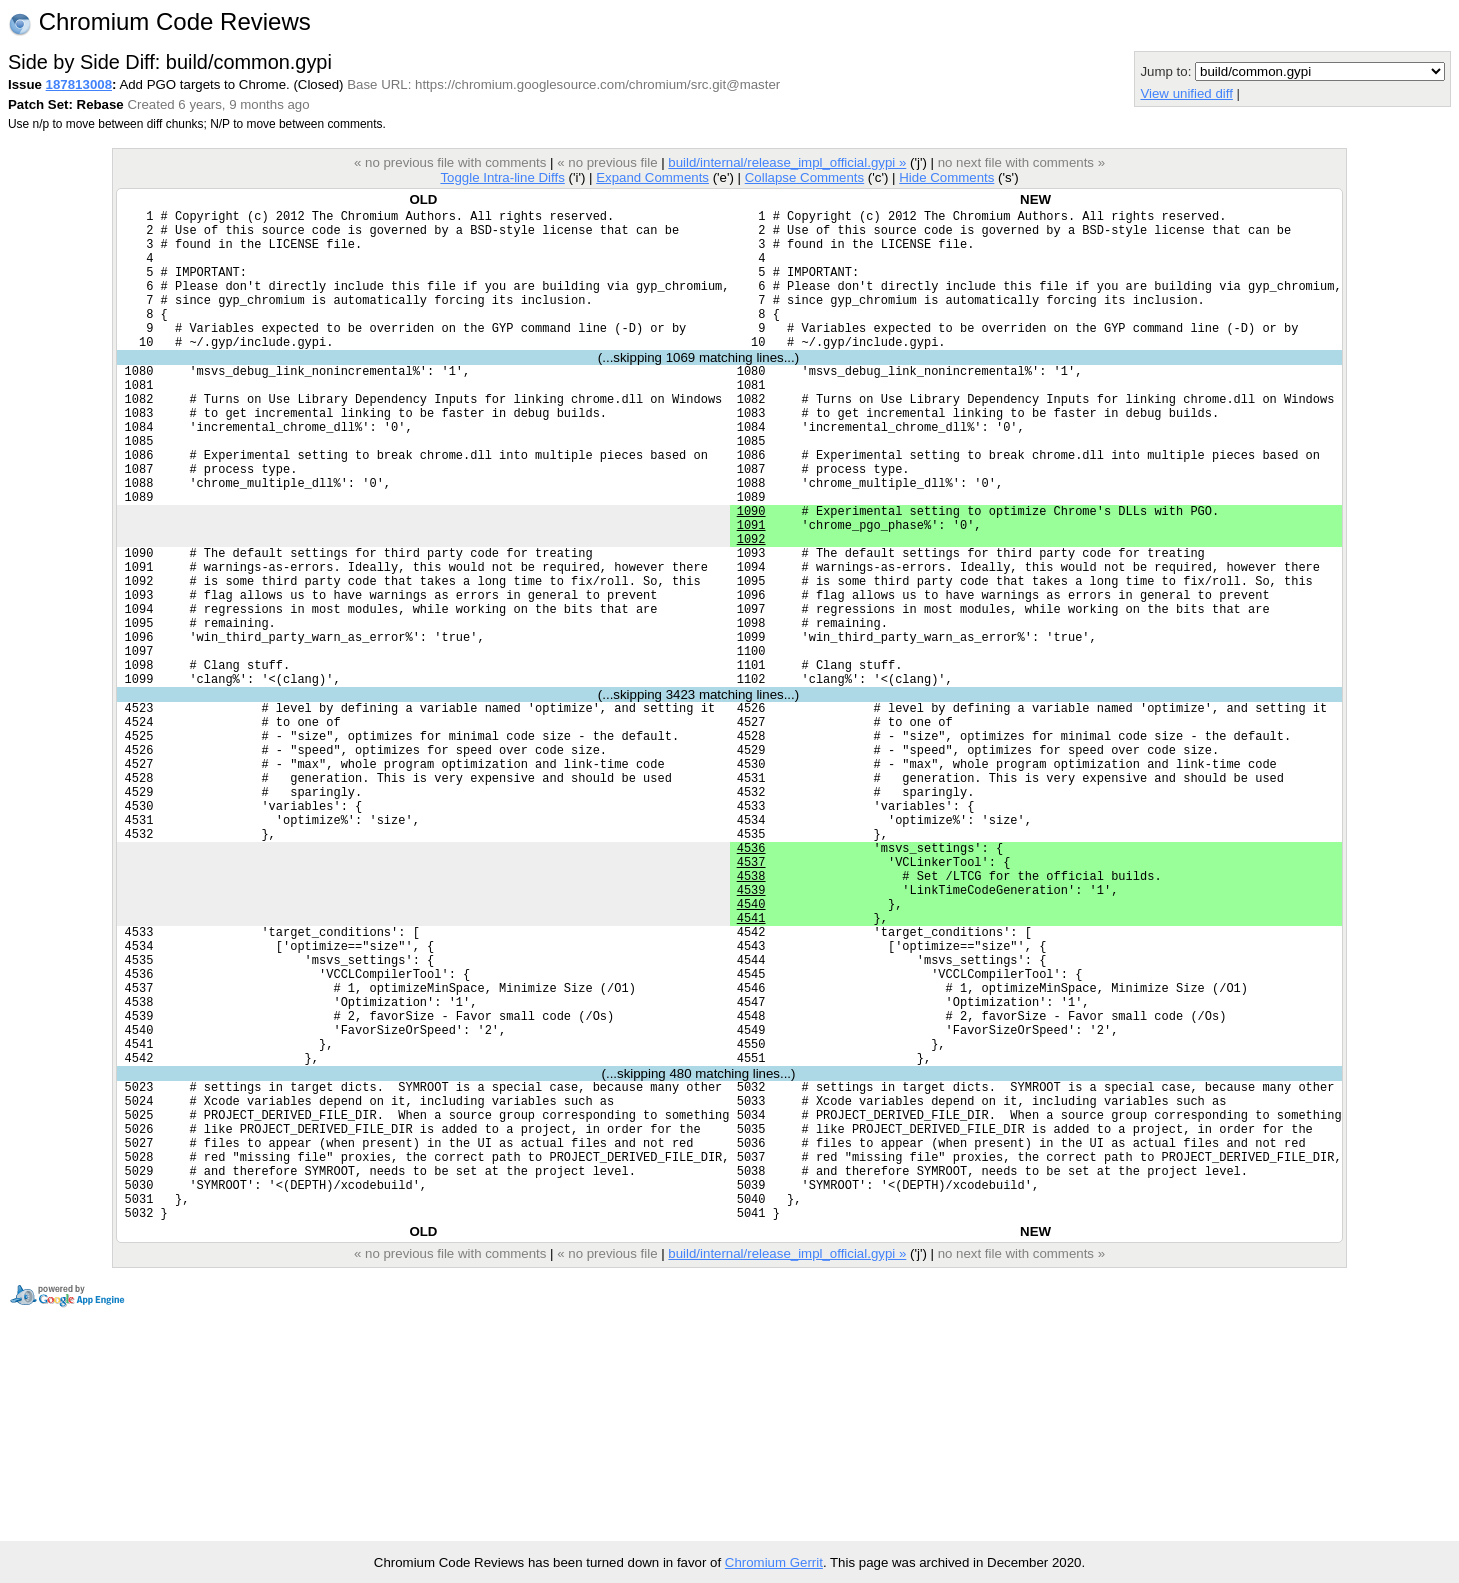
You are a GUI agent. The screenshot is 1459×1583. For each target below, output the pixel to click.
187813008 (79, 84)
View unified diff (1186, 93)
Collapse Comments (804, 177)
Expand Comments (652, 177)
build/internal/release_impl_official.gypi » (787, 162)
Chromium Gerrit (774, 1562)
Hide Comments (946, 177)
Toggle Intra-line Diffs (502, 177)
